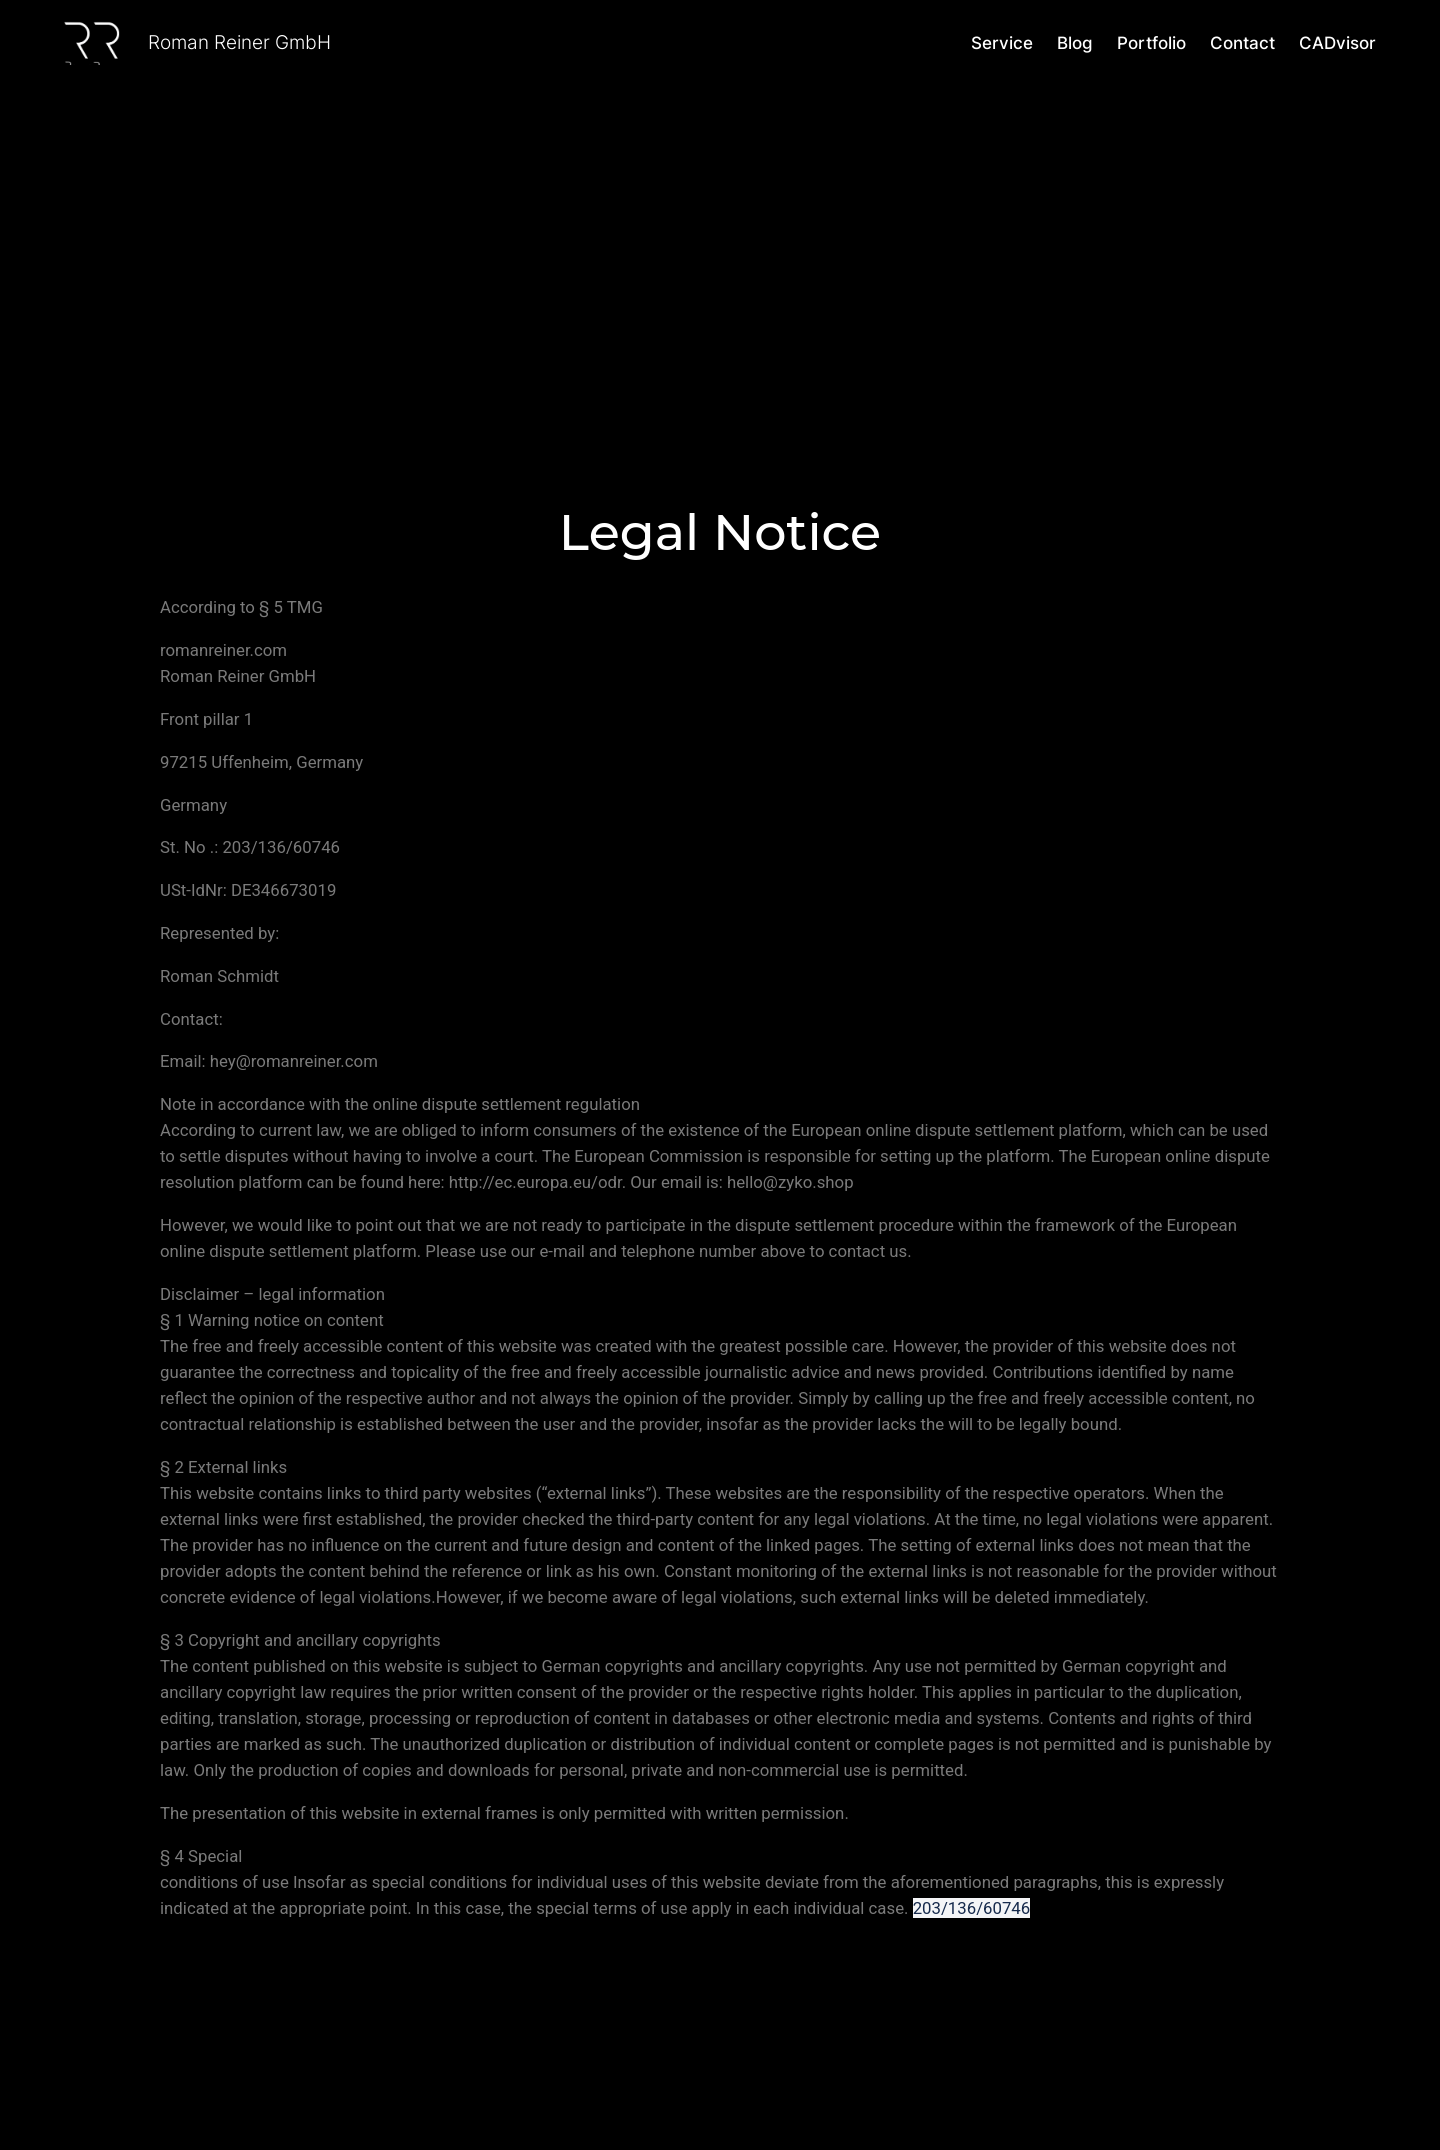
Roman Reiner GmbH (239, 42)
